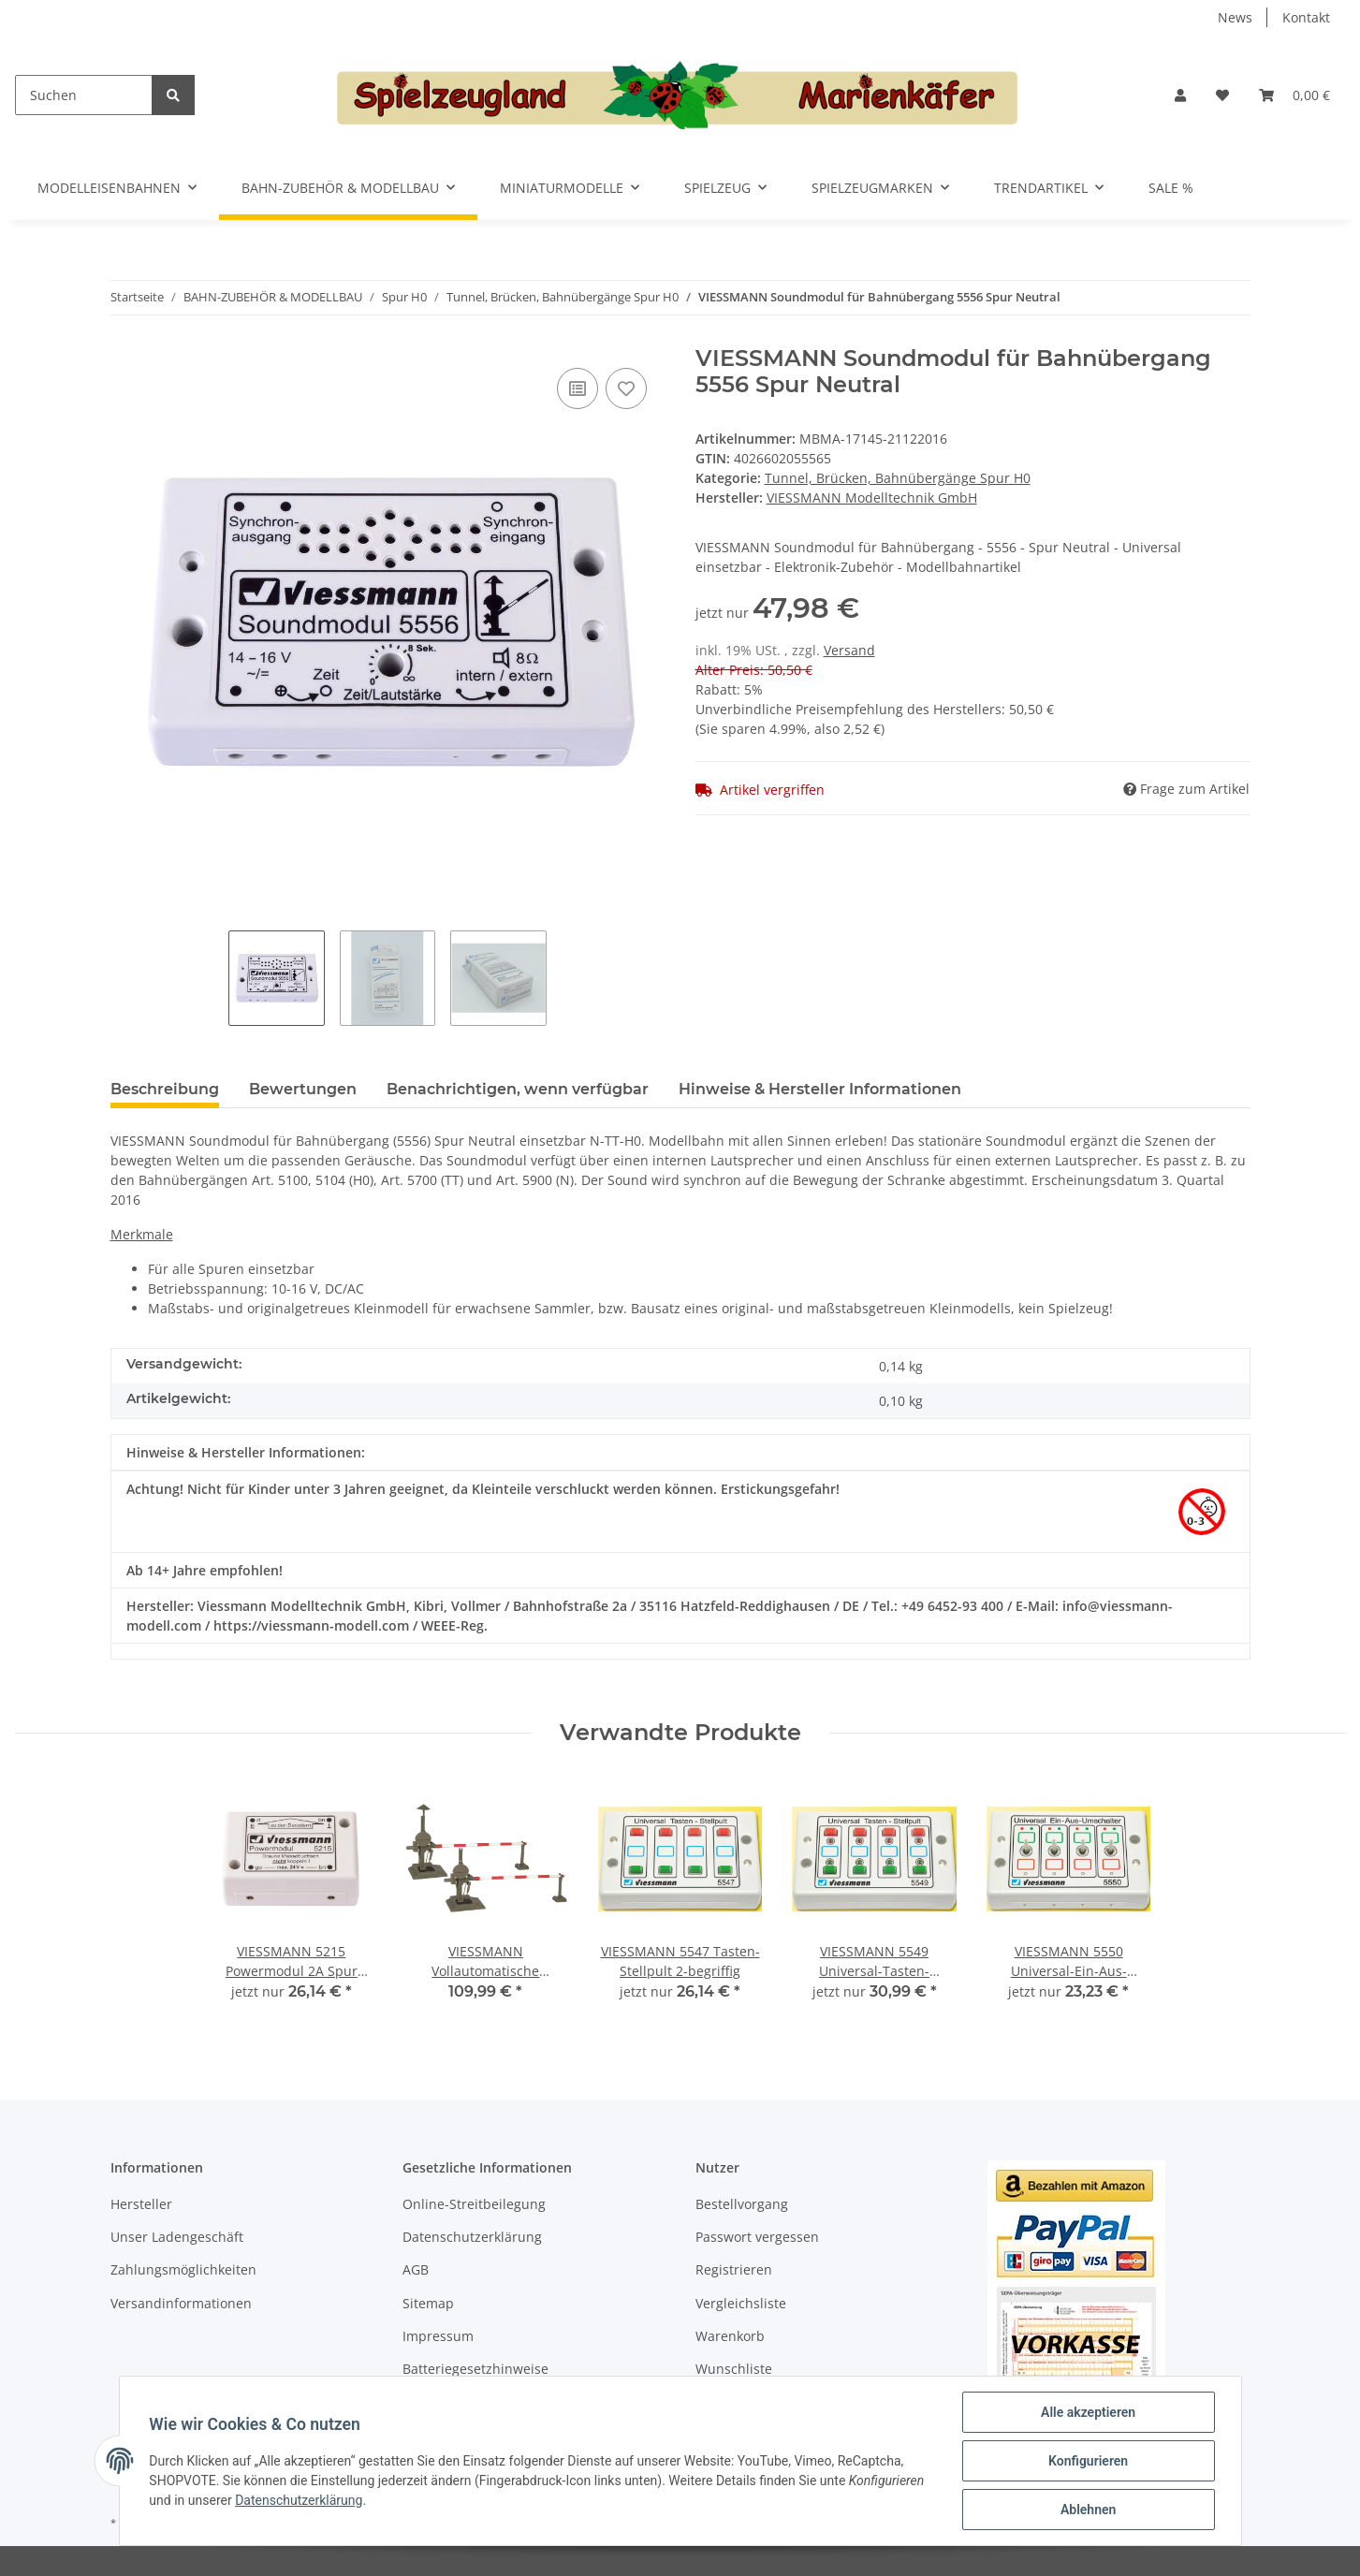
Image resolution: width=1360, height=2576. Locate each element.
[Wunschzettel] (1222, 95)
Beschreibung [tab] (164, 1089)
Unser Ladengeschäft (176, 2237)
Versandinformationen (181, 2303)
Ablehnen (1088, 2509)
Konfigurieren (1088, 2460)
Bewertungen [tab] (303, 1089)
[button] (1180, 95)
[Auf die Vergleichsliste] (577, 388)
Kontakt (1306, 17)
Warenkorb (730, 2336)
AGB (415, 2269)
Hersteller (141, 2204)
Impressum (438, 2336)
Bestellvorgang (741, 2204)
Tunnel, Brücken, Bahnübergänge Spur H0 (898, 478)
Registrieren (733, 2269)
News (1235, 17)
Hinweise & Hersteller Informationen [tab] (820, 1089)
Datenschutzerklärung (472, 2237)
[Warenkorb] (1294, 95)
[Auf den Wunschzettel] (626, 388)
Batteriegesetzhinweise (475, 2369)
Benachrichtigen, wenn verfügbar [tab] (518, 1089)
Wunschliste (733, 2369)
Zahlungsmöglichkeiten (183, 2269)
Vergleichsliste (740, 2303)
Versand (849, 650)
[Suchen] (84, 95)
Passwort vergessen (757, 2237)
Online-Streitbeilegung (474, 2204)
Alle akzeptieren (1088, 2412)
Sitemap (428, 2303)
